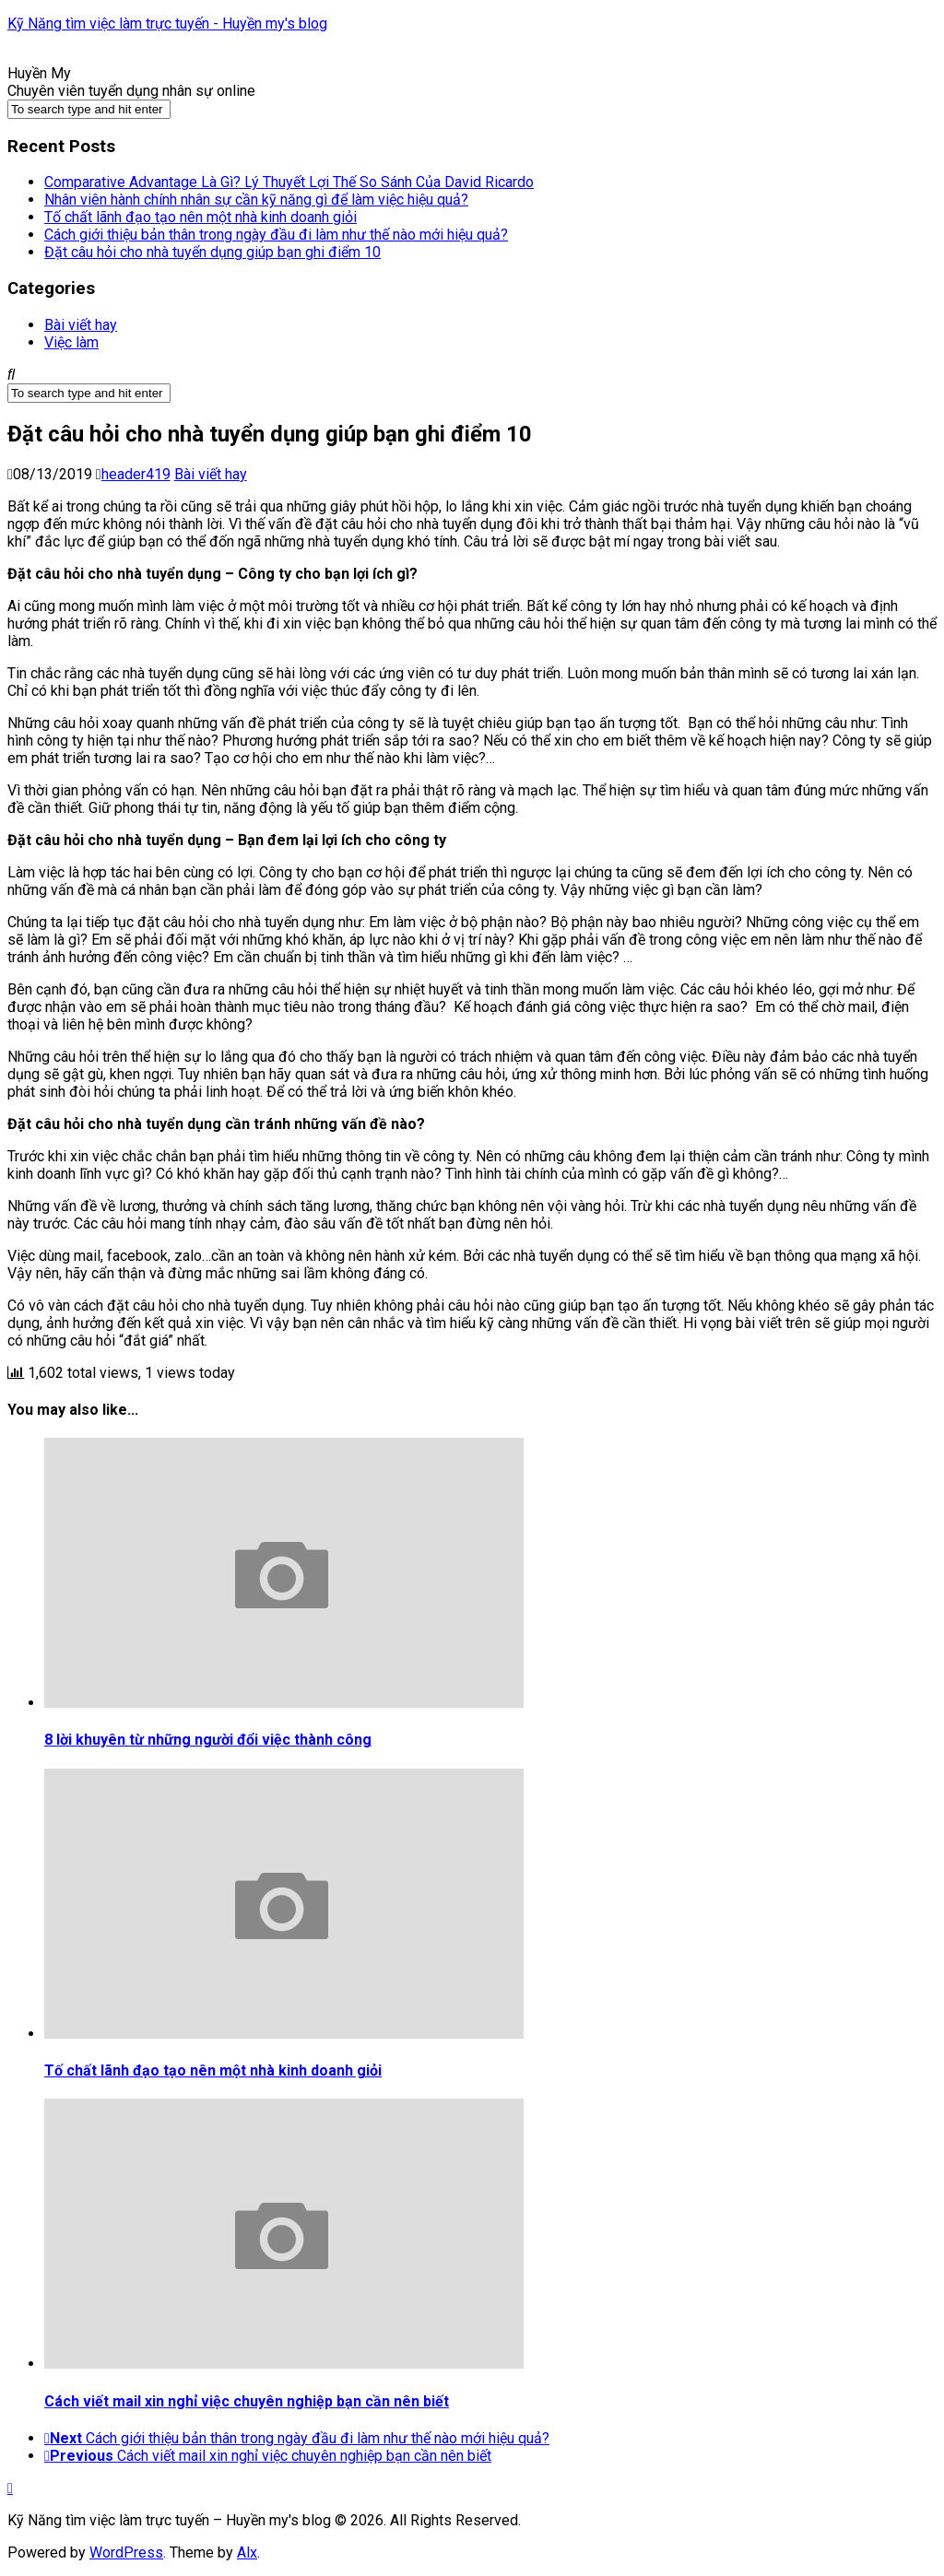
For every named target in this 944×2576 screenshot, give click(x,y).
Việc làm (71, 342)
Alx (247, 2552)
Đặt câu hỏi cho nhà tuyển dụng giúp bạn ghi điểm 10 (212, 252)
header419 (136, 474)
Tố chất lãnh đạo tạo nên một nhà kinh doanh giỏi (200, 217)
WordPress (126, 2552)
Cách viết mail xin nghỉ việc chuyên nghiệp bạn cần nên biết (246, 2401)
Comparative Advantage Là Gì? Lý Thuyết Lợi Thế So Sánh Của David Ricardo (289, 182)
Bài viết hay (80, 325)
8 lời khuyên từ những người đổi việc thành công (208, 1739)
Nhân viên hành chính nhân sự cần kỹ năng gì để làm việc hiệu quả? (256, 199)
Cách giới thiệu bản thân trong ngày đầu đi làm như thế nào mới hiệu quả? (276, 234)
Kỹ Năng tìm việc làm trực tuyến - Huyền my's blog (167, 23)
